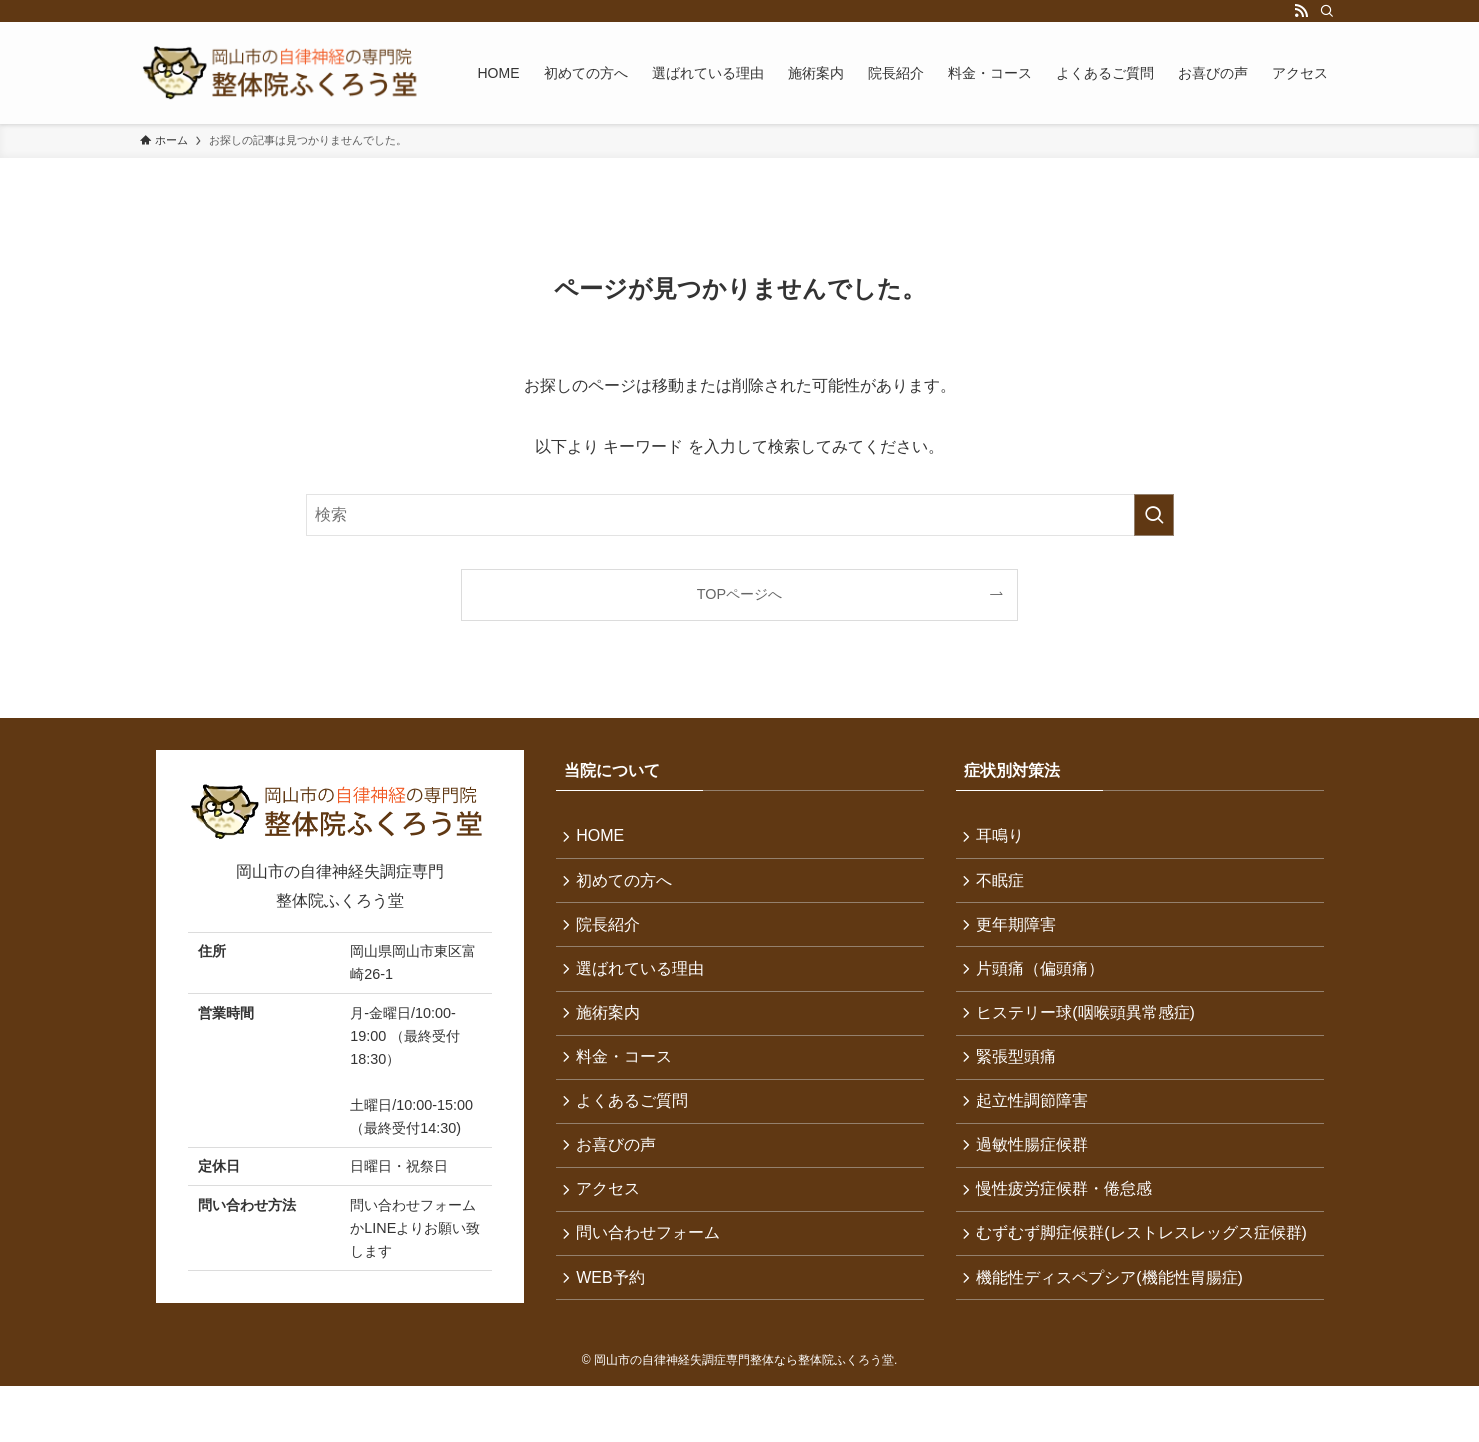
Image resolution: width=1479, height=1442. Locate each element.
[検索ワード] (740, 515)
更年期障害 (1020, 932)
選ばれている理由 (644, 979)
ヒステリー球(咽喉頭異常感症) (1089, 1027)
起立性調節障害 (1036, 1121)
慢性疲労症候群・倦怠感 (1068, 1216)
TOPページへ (739, 594)
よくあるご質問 (636, 1121)
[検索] (1327, 11)
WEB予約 (614, 1311)
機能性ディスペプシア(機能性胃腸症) (1113, 1333)
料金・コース (628, 1074)
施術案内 (612, 1027)
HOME (604, 837)
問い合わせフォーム (652, 1264)
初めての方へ (628, 884)
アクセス (612, 1216)
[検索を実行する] (1154, 515)
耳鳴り (1004, 837)
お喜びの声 (620, 1169)
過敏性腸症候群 (1036, 1169)
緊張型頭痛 (1020, 1074)
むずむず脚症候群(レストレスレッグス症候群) (1134, 1275)
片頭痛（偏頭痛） (1044, 979)
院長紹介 (612, 932)
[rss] (1301, 11)
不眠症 (1004, 884)
